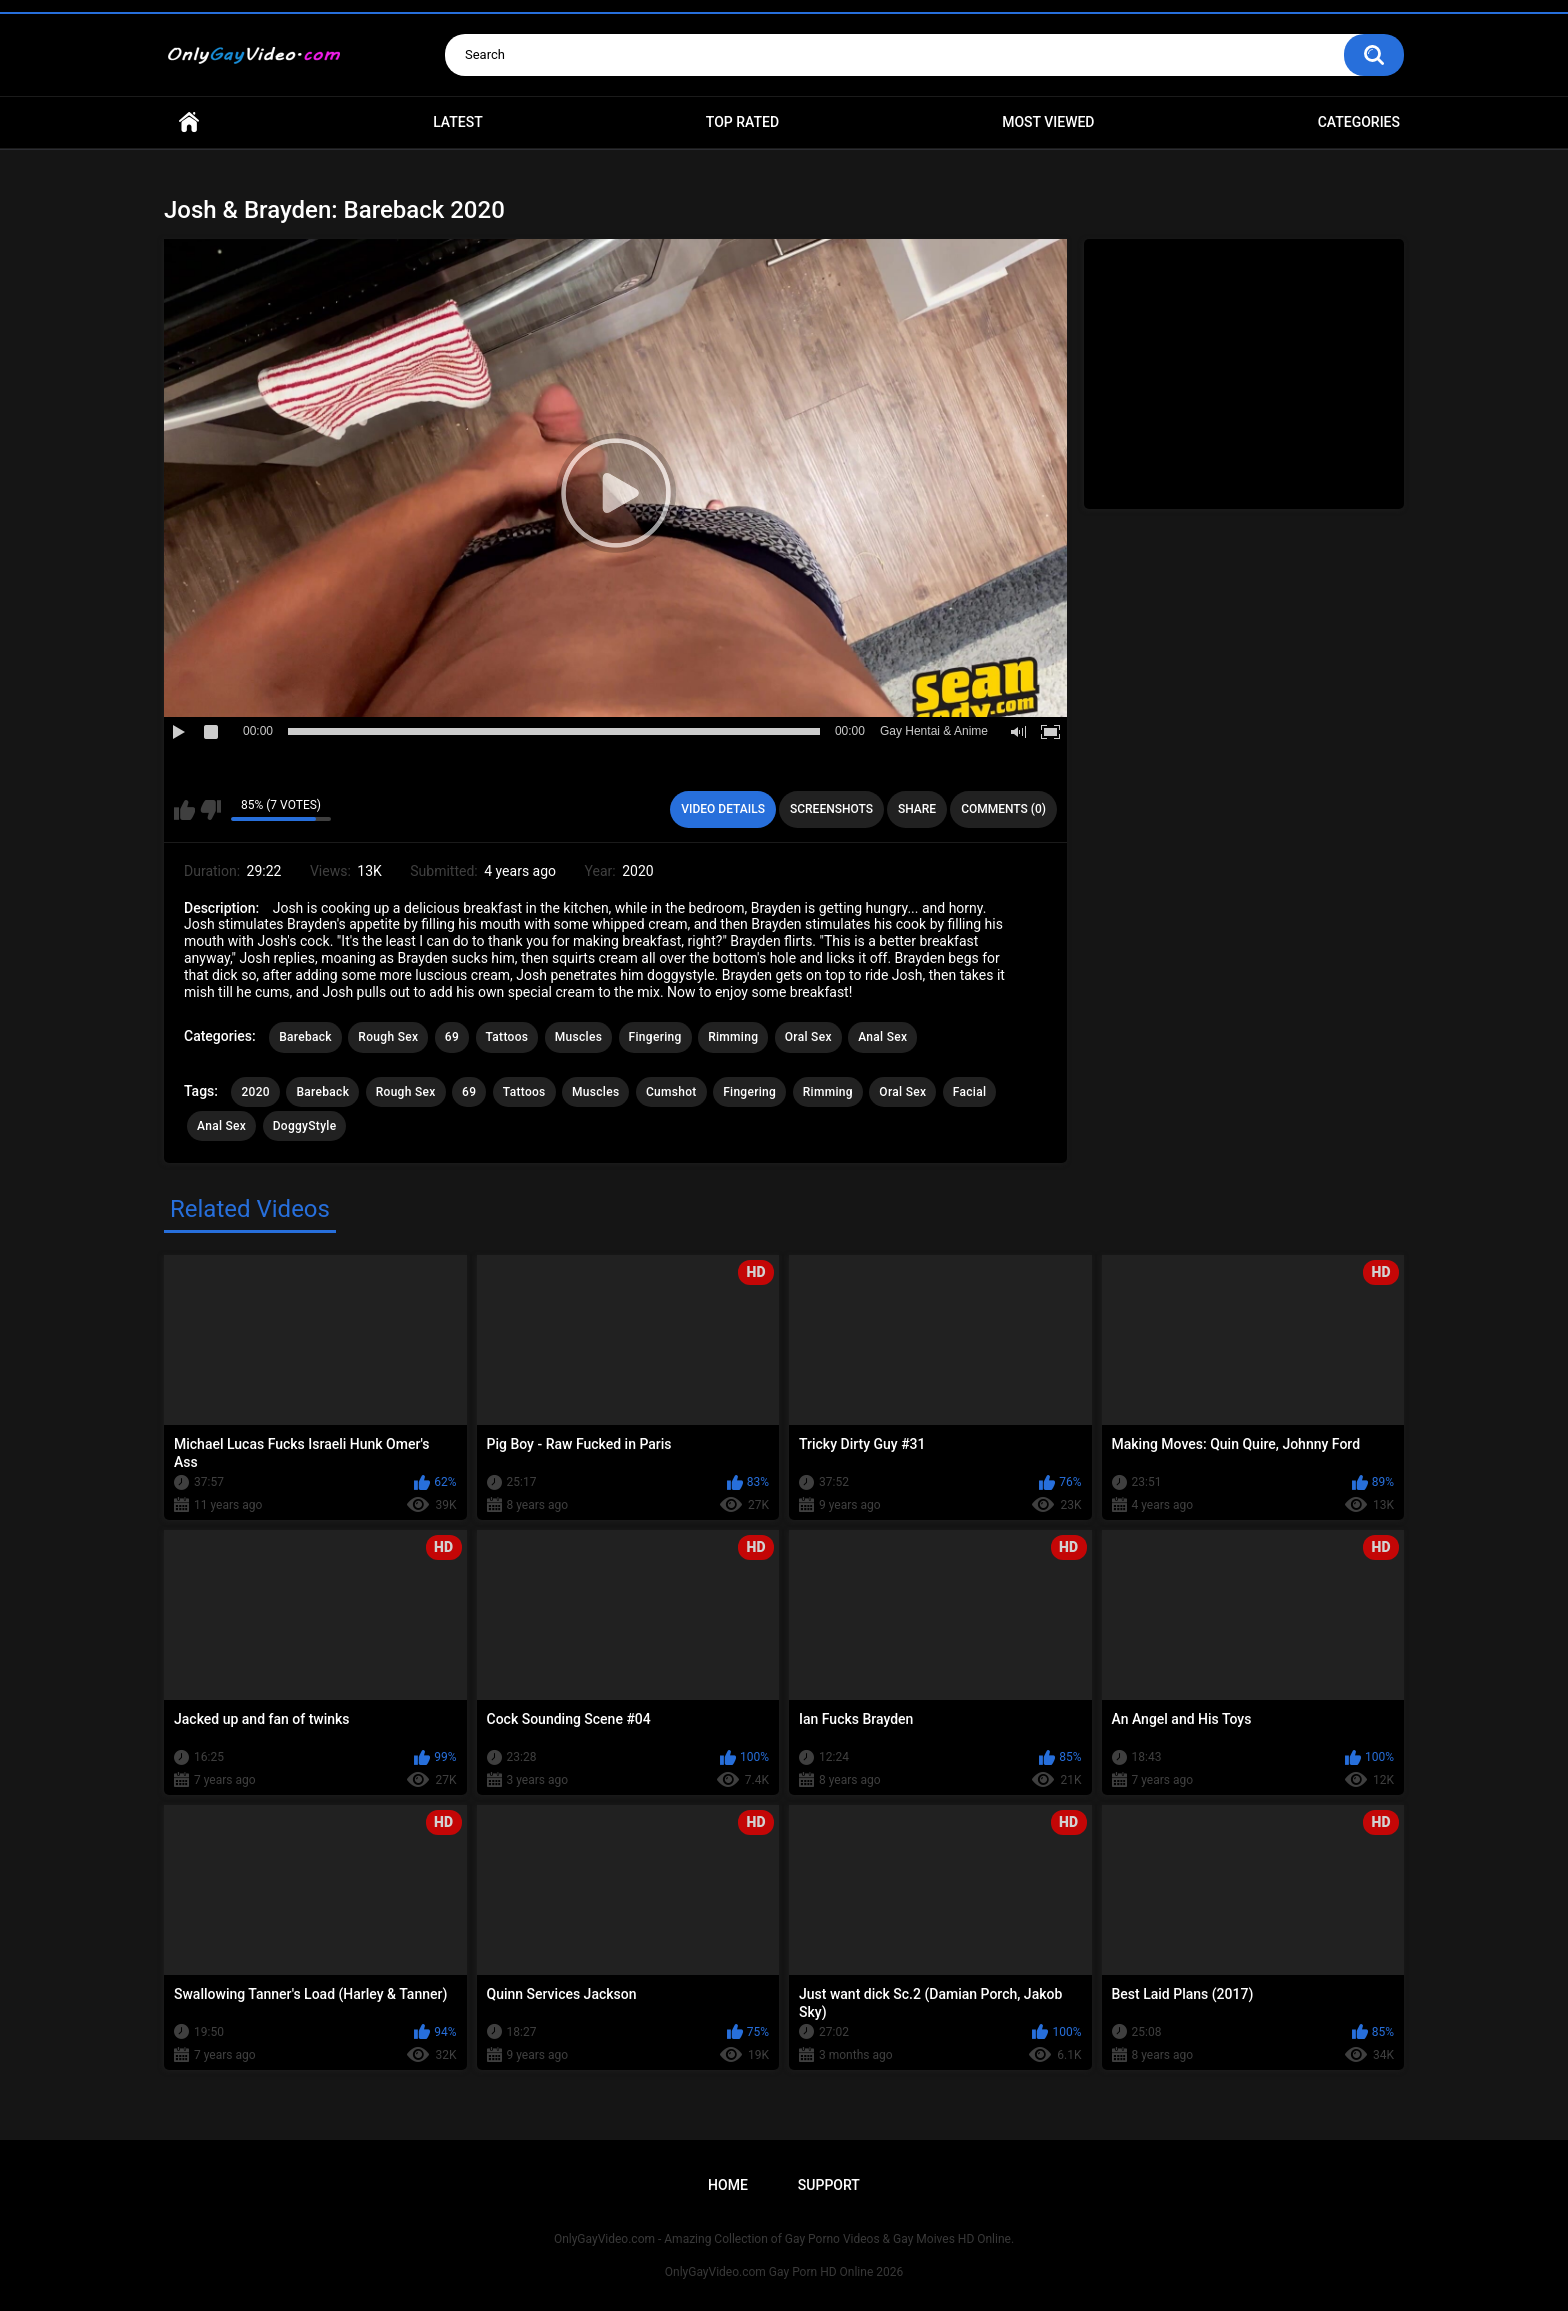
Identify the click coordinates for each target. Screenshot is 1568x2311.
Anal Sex (882, 1037)
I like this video (184, 810)
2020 (255, 1092)
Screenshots (831, 809)
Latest (458, 122)
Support (829, 2185)
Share (917, 809)
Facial (970, 1092)
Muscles (578, 1037)
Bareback (305, 1037)
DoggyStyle (305, 1126)
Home (189, 122)
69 (452, 1037)
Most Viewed (1048, 122)
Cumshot (671, 1092)
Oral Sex (808, 1037)
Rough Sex (388, 1037)
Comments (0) (1003, 809)
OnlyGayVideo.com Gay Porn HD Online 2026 (784, 2272)
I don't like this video (210, 810)
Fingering (655, 1037)
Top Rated (742, 122)
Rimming (733, 1037)
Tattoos (507, 1037)
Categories (1359, 122)
